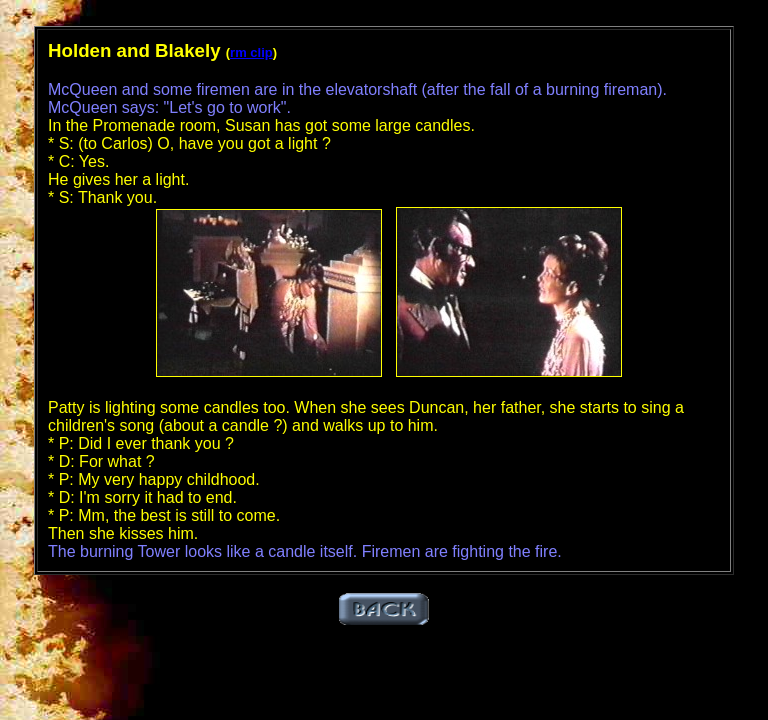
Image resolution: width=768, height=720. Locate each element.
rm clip (251, 52)
